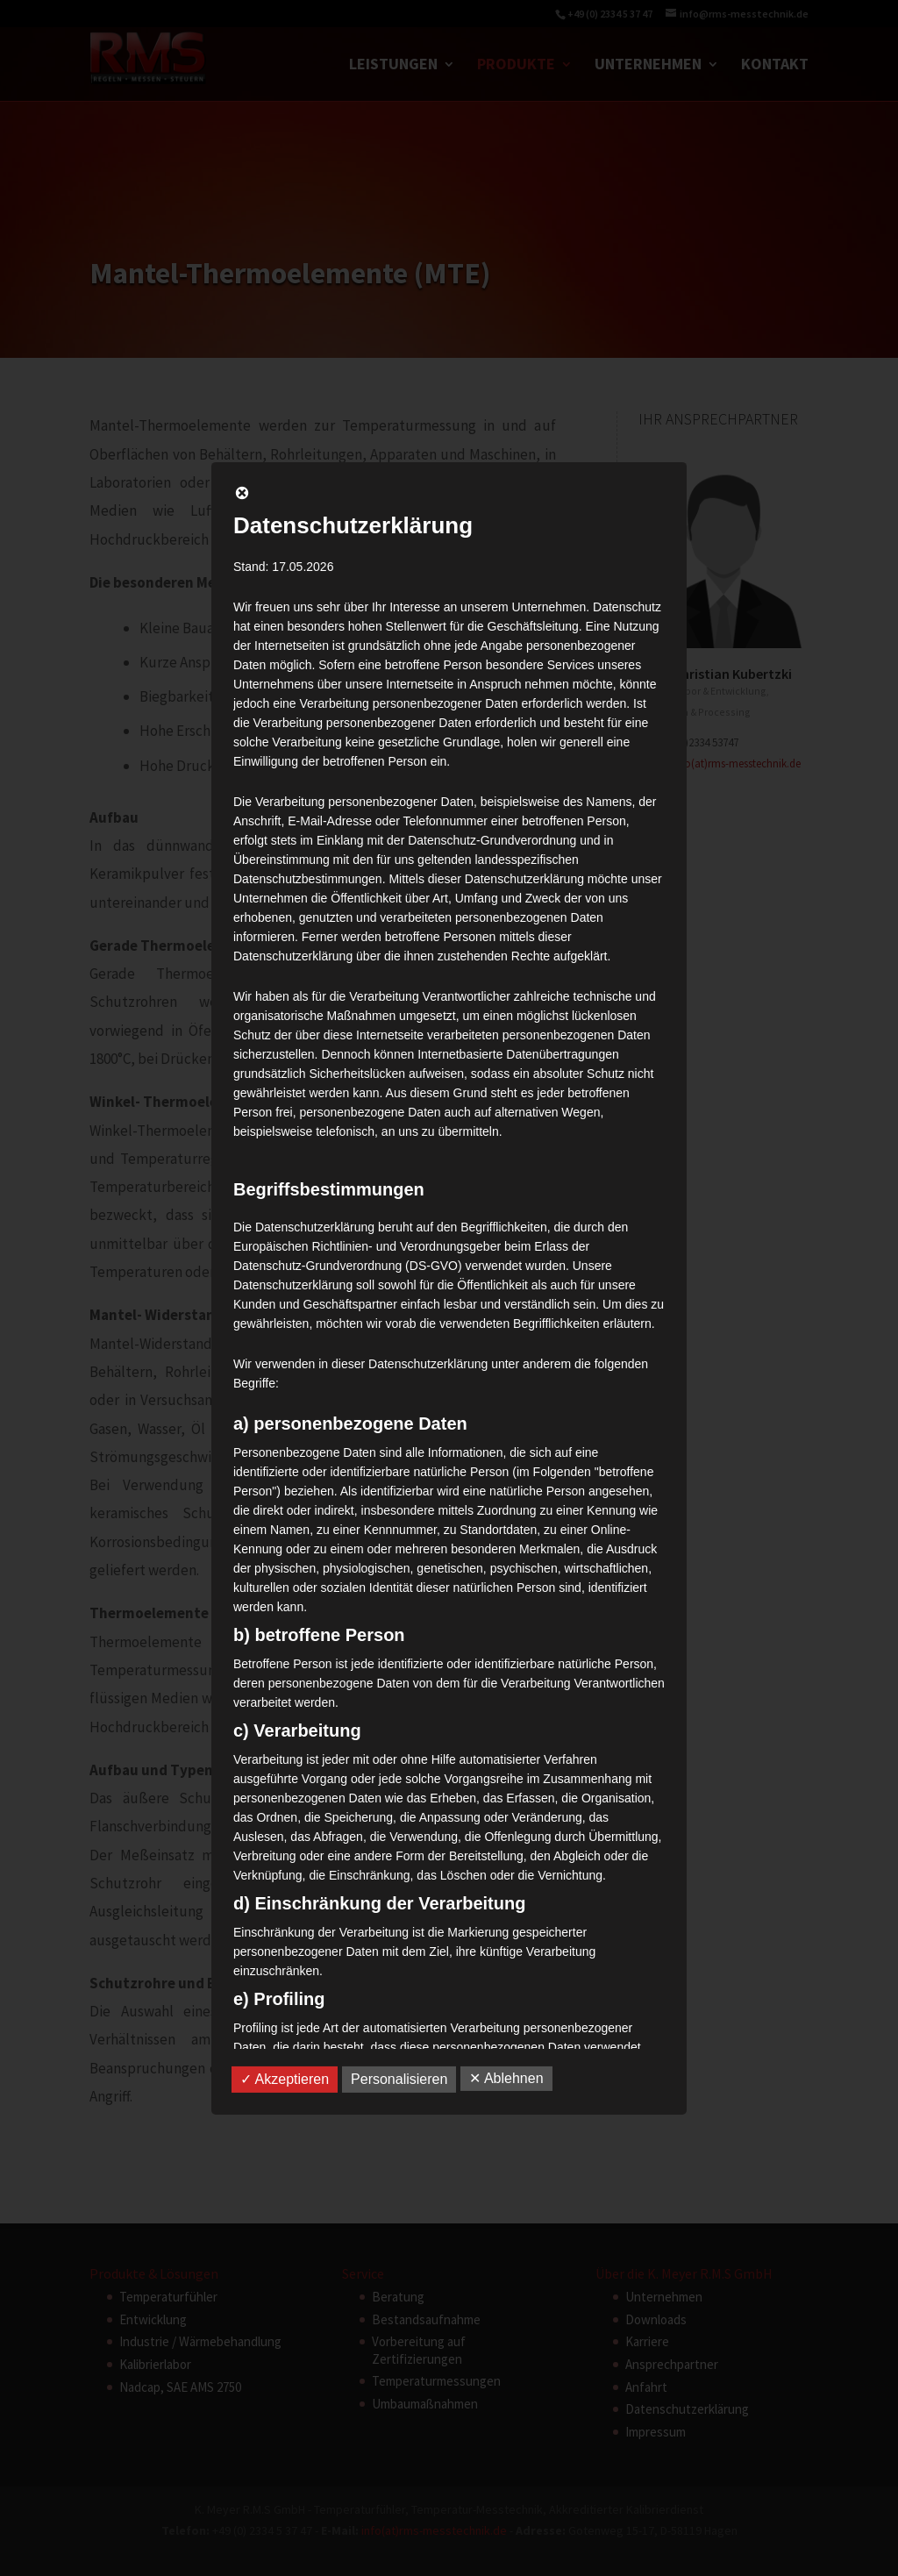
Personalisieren (399, 2079)
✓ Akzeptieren (284, 2079)
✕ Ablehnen (506, 2078)
